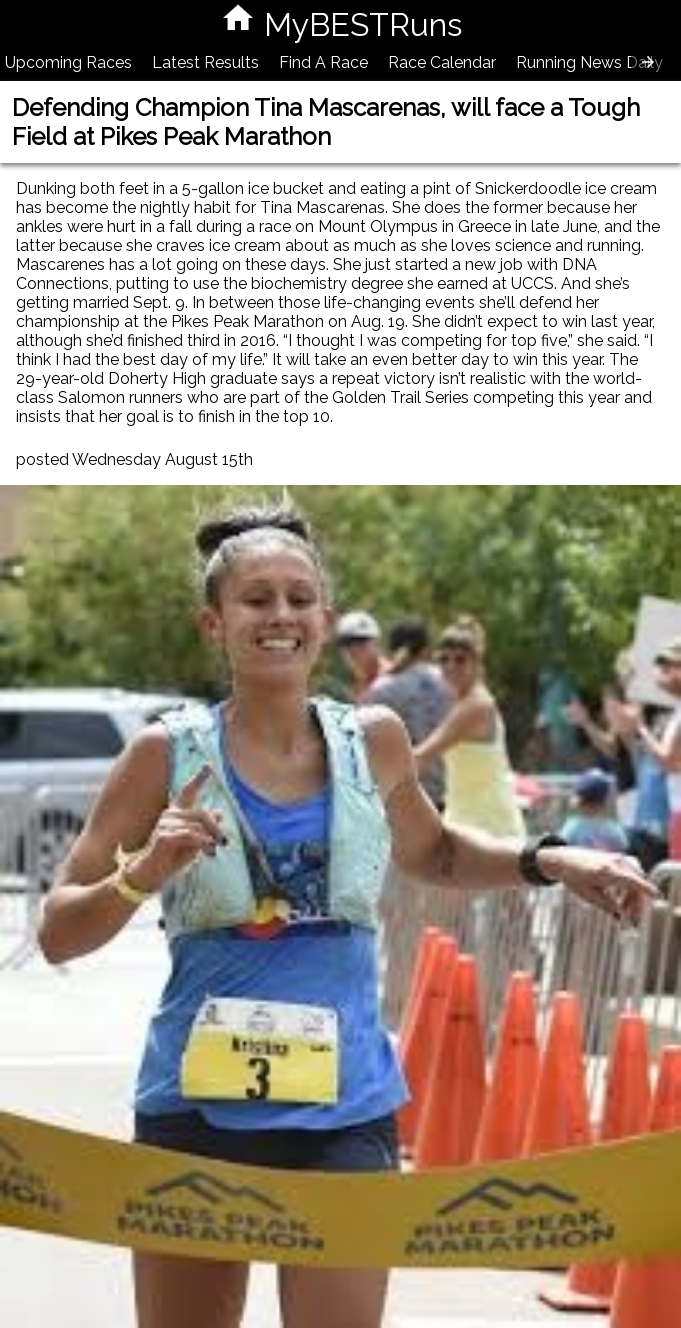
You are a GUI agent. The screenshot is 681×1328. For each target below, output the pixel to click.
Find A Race (323, 62)
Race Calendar (442, 62)
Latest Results (205, 62)
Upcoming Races (68, 62)
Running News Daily (589, 62)
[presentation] (648, 62)
